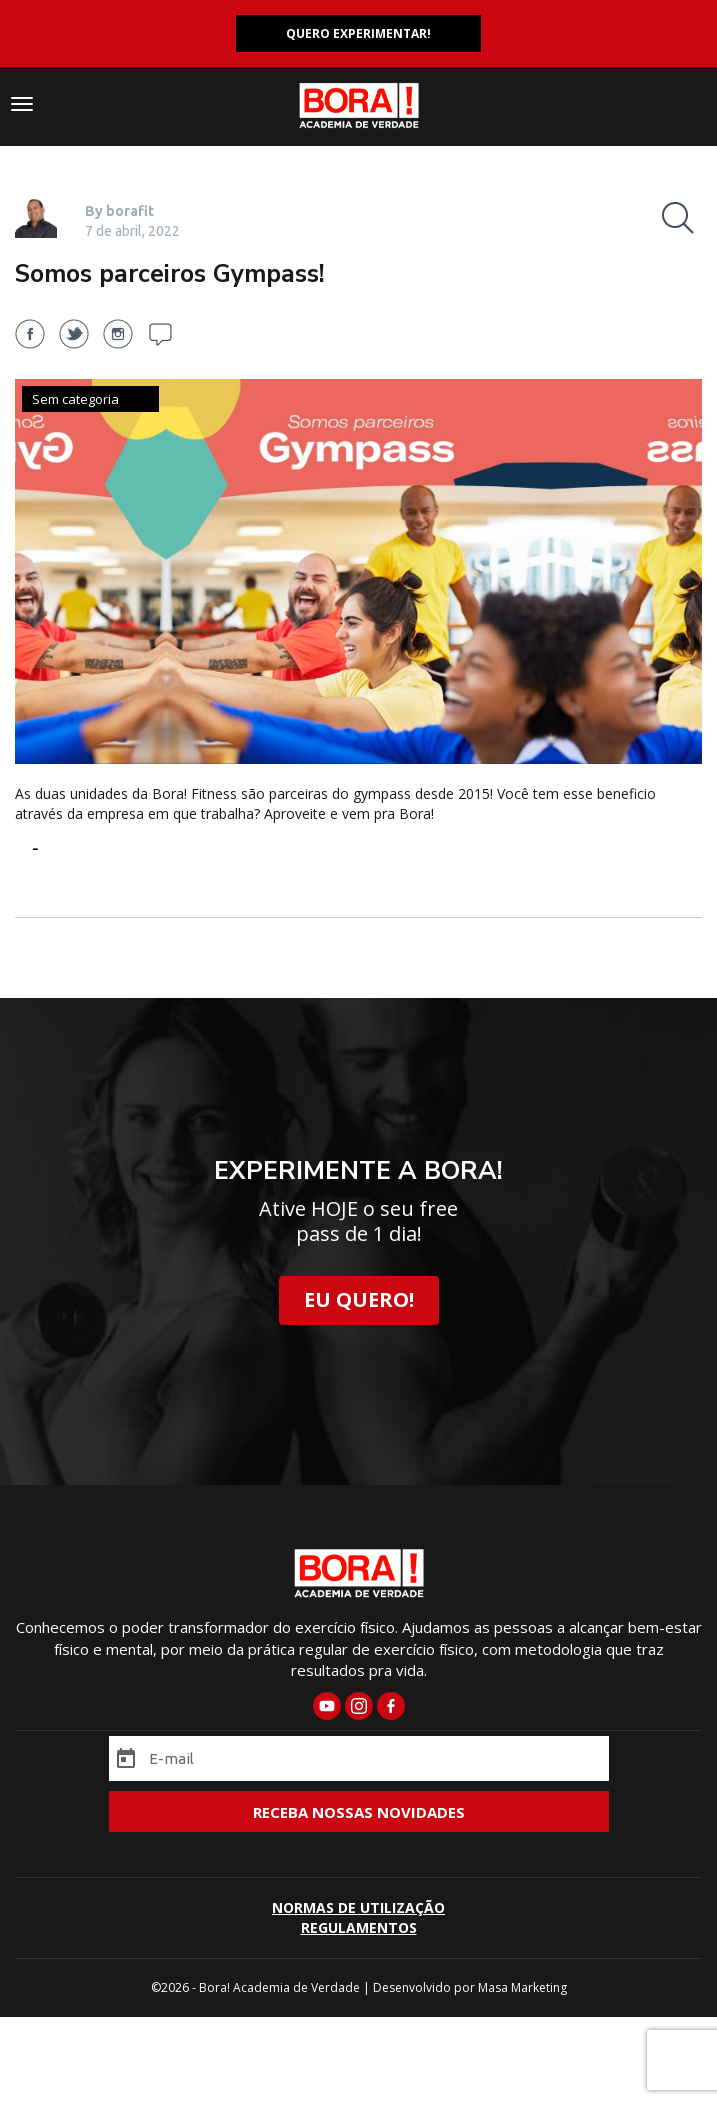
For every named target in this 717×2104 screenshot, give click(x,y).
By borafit (119, 211)
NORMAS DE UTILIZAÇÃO (358, 1907)
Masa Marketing (522, 1987)
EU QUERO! (359, 1299)
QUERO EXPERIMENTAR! (358, 33)
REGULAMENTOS (359, 1927)
